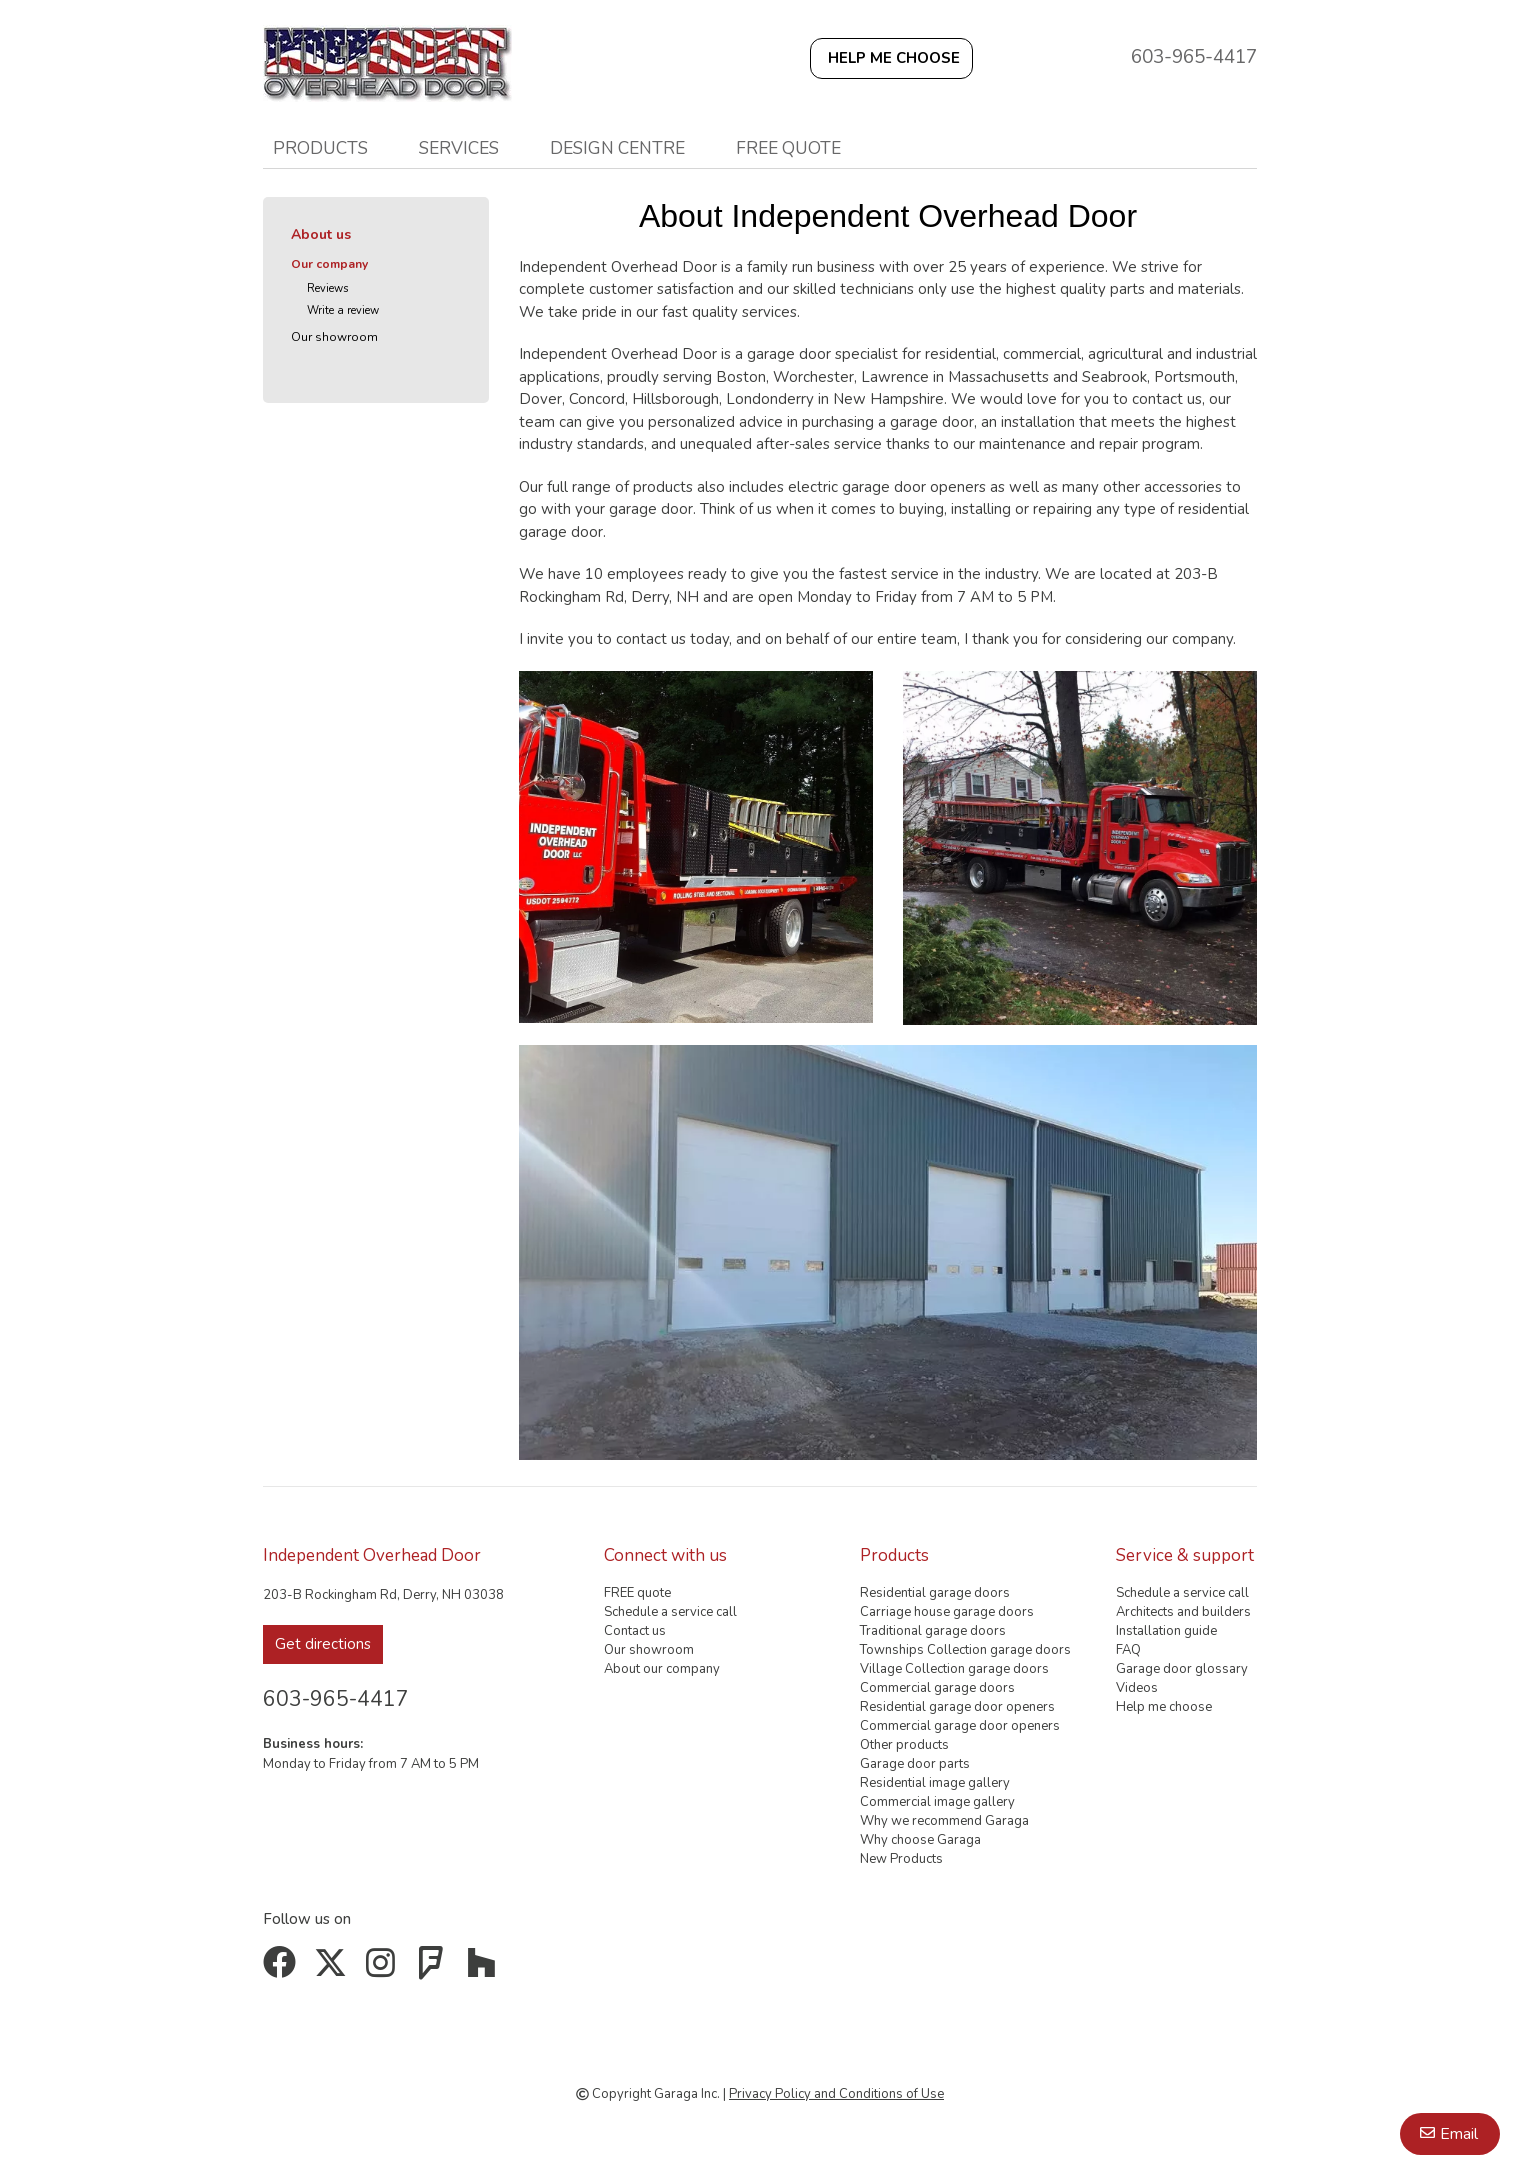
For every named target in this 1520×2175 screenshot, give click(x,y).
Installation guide (1166, 1631)
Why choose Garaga (920, 1840)
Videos (1137, 1688)
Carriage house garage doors (947, 1612)
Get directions (323, 1644)
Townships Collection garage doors (965, 1650)
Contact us (635, 1631)
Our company (329, 264)
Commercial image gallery (937, 1802)
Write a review (343, 310)
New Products (901, 1859)
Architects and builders (1183, 1612)
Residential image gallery (935, 1783)
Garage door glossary (1182, 1669)
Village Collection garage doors (954, 1669)
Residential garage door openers (957, 1707)
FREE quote (788, 148)
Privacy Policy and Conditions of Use (836, 2094)
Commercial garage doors (937, 1688)
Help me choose (1164, 1707)
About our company (662, 1669)
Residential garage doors (935, 1593)
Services (459, 148)
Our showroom (334, 337)
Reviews (327, 288)
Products (320, 148)
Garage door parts (915, 1764)
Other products (904, 1745)
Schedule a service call (670, 1612)
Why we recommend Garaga (944, 1821)
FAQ (1128, 1650)
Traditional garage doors (933, 1631)
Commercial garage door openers (960, 1726)
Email (1459, 2134)
